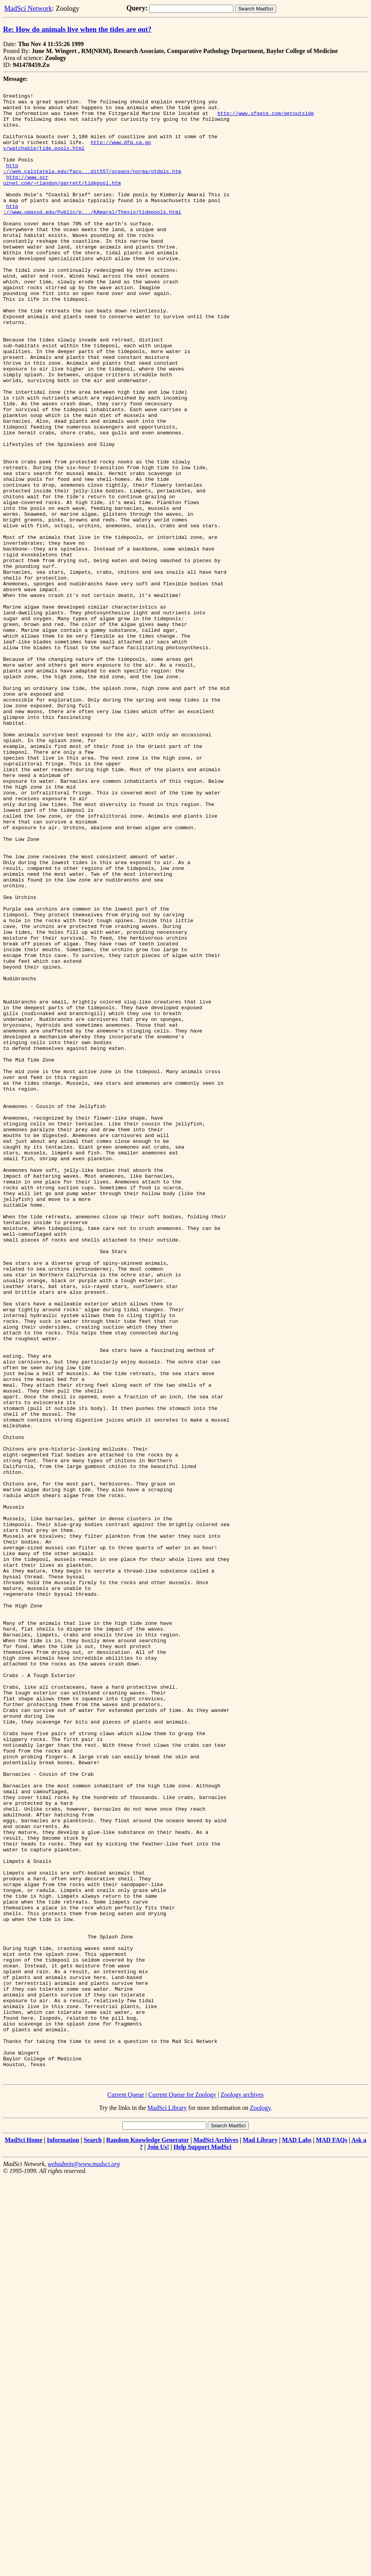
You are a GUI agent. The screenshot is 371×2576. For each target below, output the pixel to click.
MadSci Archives (215, 2538)
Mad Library (260, 2538)
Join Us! (158, 2545)
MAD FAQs (331, 2538)
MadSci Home (23, 2538)
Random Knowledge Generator (147, 2538)
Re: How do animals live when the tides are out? (77, 29)
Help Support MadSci (202, 2545)
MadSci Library (167, 2506)
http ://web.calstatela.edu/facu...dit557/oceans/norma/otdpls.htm (92, 185)
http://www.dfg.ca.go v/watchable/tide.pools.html (77, 157)
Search (93, 2538)
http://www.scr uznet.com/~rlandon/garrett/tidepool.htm (62, 199)
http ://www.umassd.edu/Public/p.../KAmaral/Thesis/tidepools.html (92, 234)
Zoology (260, 2506)
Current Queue (125, 2493)
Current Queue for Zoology (182, 2493)
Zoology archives (242, 2493)
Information (63, 2538)
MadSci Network (28, 8)
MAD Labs (296, 2538)
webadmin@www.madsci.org (84, 2562)
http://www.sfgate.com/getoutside (265, 118)
